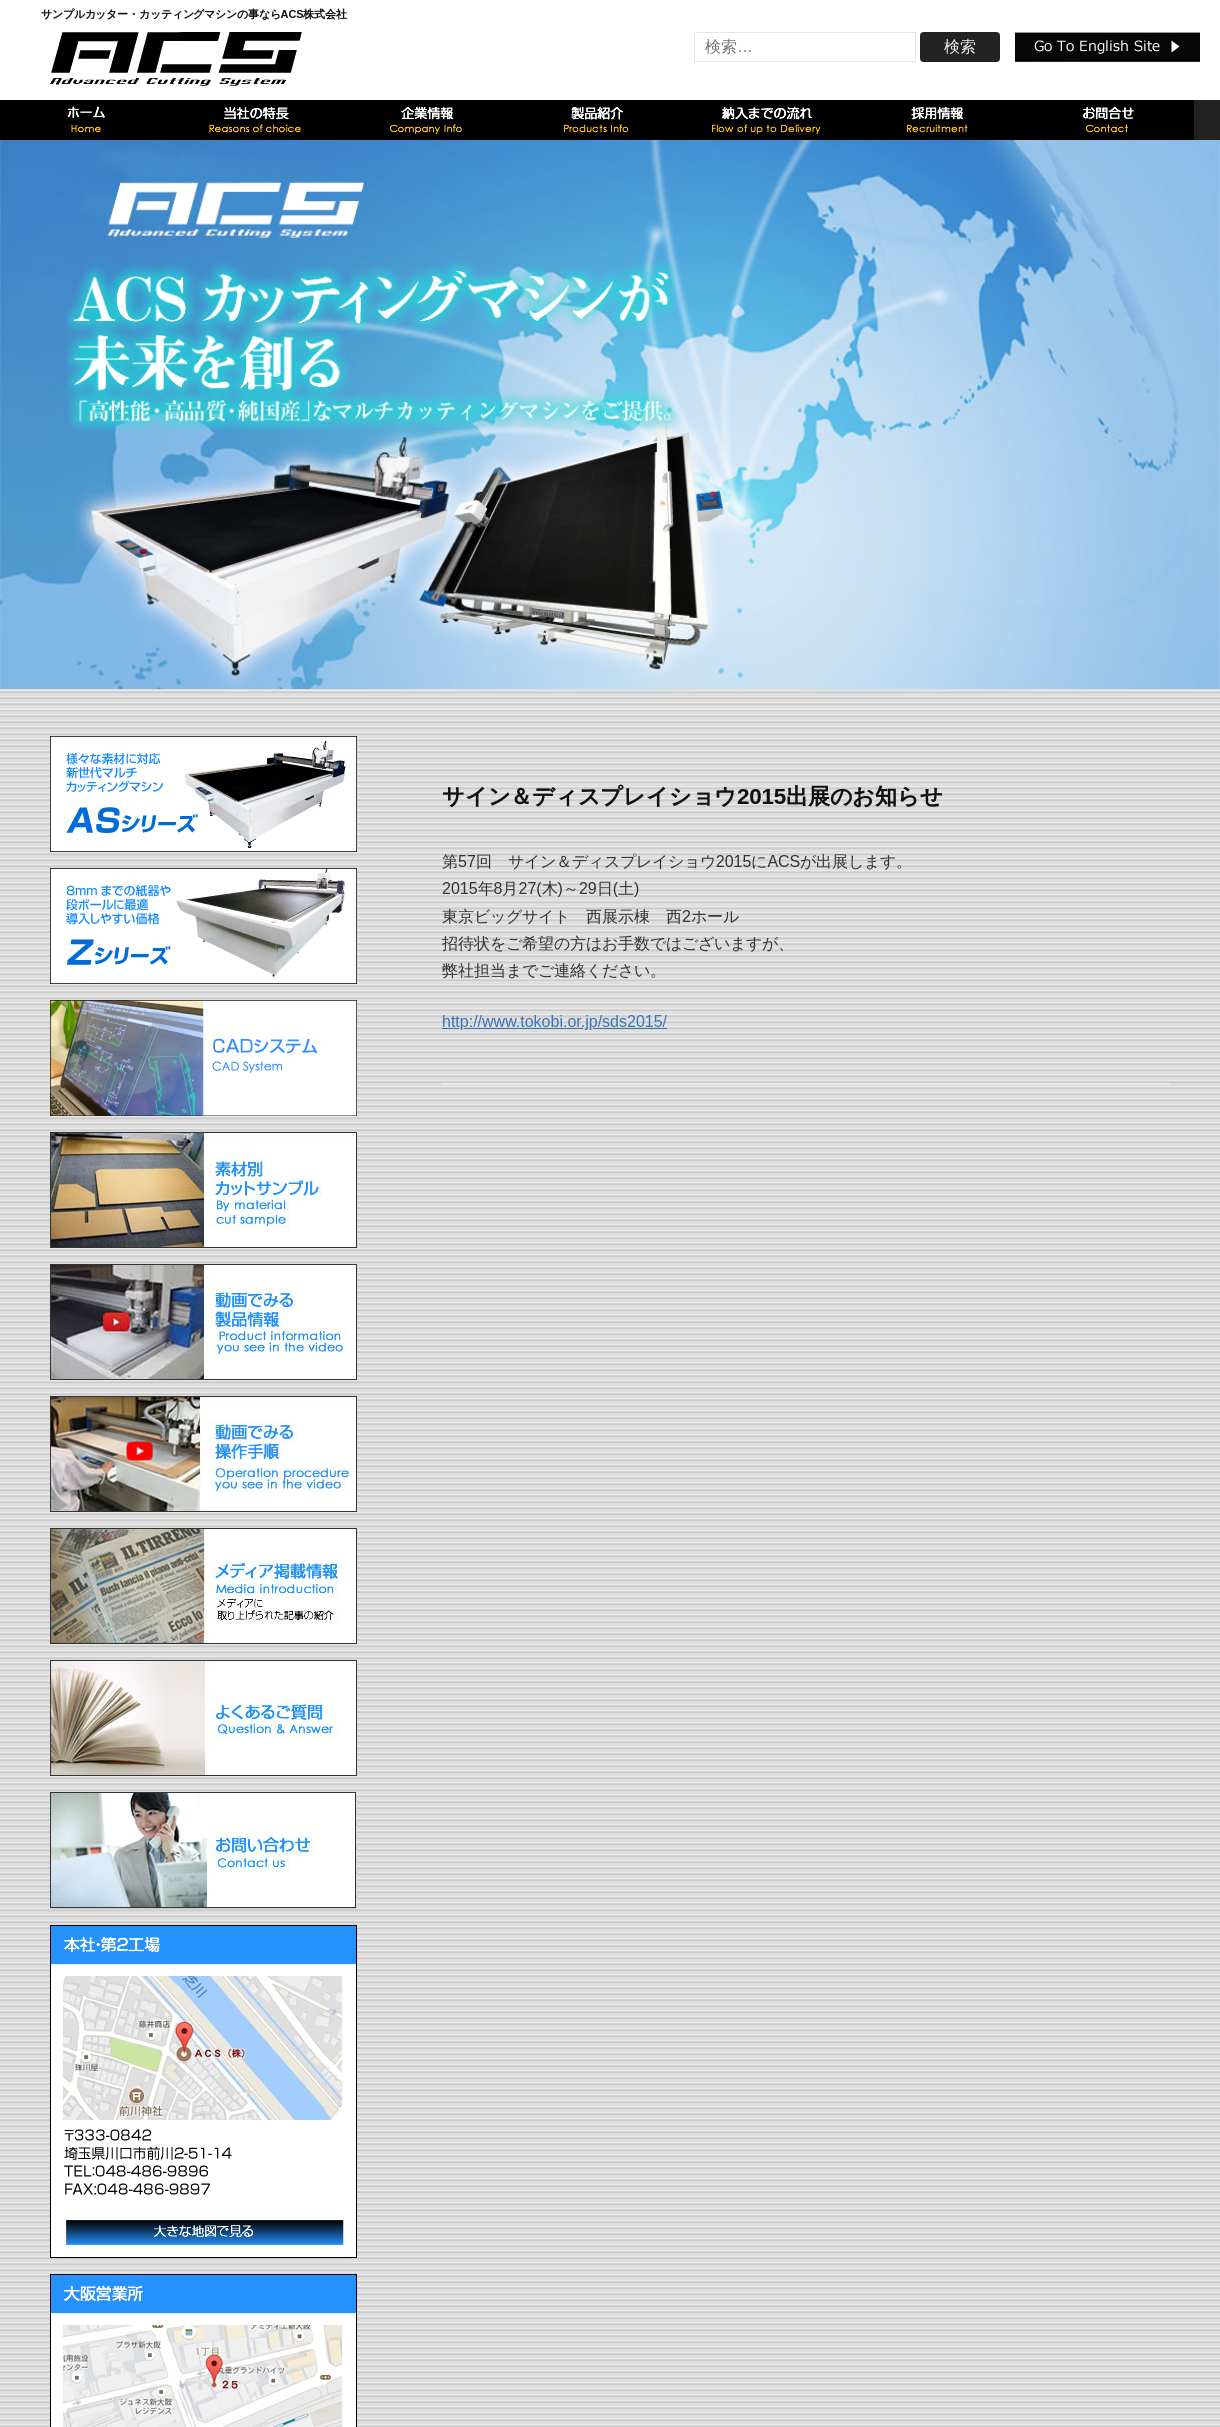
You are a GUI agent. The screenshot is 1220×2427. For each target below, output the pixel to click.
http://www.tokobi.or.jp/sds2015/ (554, 1021)
